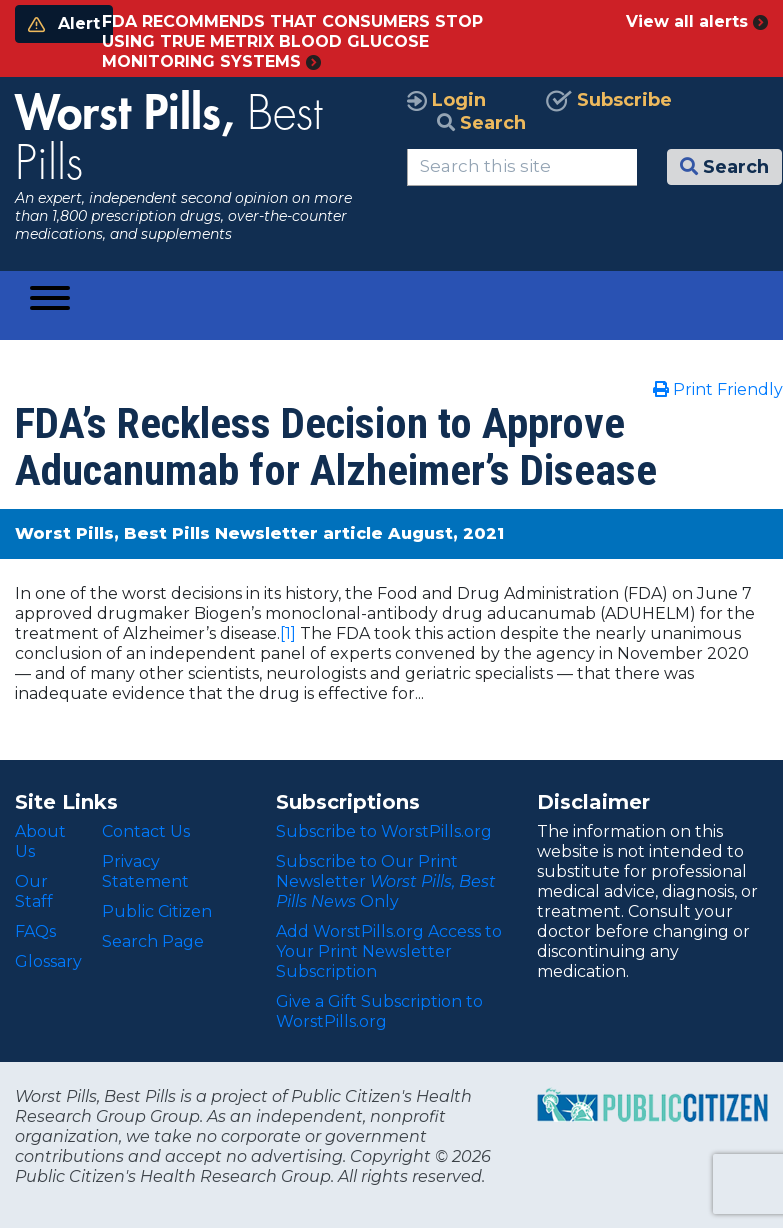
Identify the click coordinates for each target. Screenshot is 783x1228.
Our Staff (34, 891)
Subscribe (609, 100)
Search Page (153, 941)
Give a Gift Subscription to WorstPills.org (379, 1011)
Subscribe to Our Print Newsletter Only (386, 881)
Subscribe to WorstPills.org (384, 831)
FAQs (35, 931)
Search (481, 123)
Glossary (48, 961)
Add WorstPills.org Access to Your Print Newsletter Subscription (389, 951)
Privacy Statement (145, 871)
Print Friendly (718, 389)
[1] (288, 633)
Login (446, 100)
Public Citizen (157, 911)
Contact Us (146, 831)
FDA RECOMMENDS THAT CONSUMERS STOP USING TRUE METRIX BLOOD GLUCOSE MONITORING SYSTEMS (292, 41)
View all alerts (697, 21)
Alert (64, 23)
